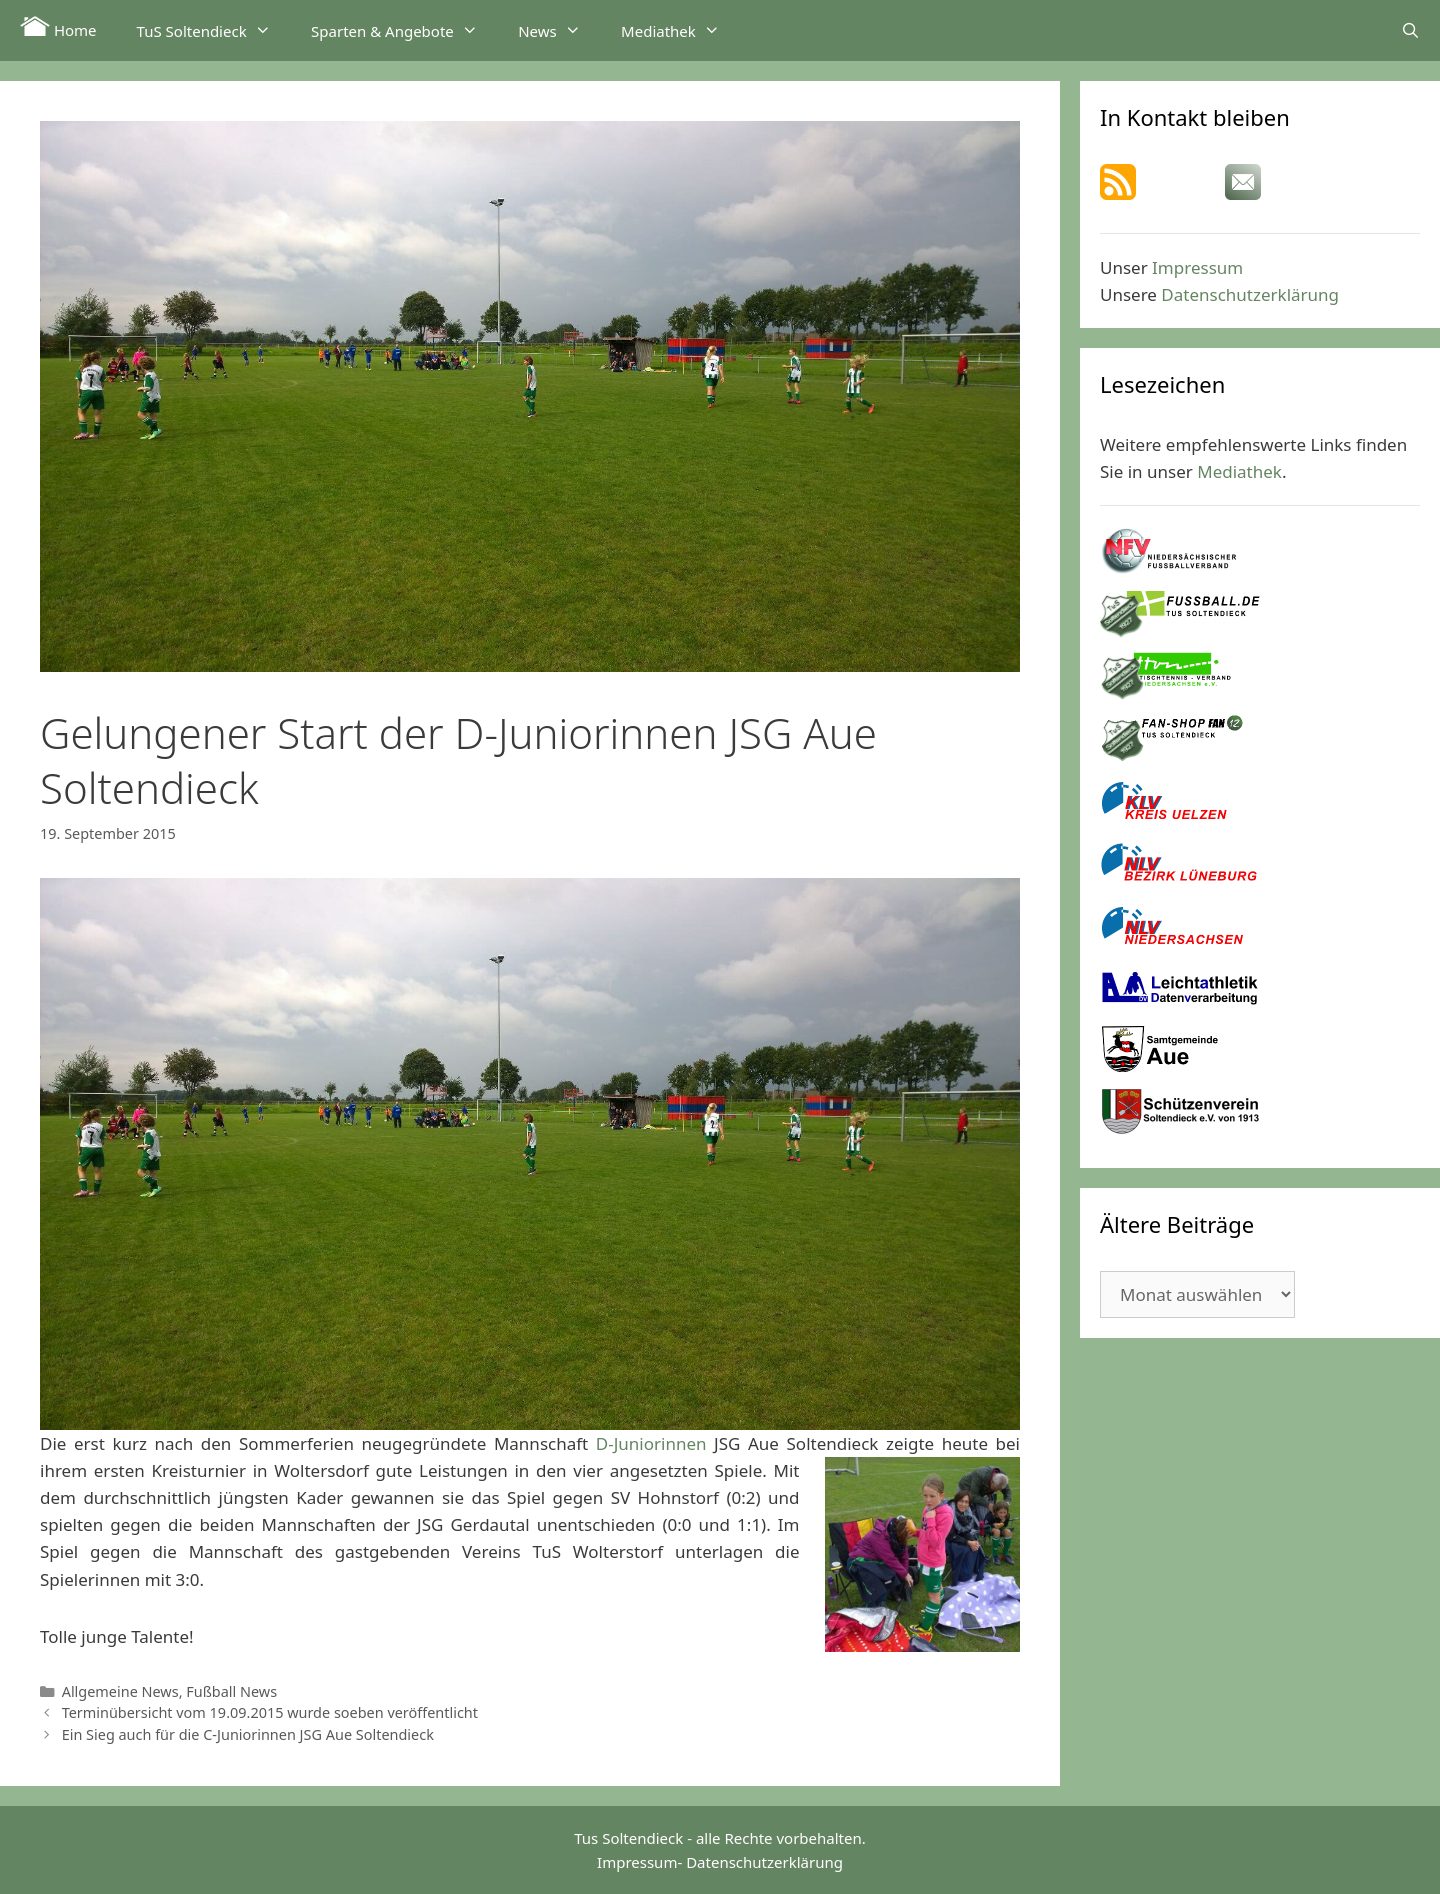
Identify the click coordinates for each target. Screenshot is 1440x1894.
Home (58, 28)
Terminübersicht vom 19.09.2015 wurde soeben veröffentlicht (270, 1712)
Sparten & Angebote (404, 30)
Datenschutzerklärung (1250, 294)
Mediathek (680, 30)
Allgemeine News (120, 1691)
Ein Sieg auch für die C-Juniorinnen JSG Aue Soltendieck (248, 1734)
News (559, 30)
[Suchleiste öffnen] (1410, 30)
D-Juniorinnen (651, 1443)
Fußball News (231, 1691)
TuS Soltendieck (214, 30)
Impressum (1197, 267)
